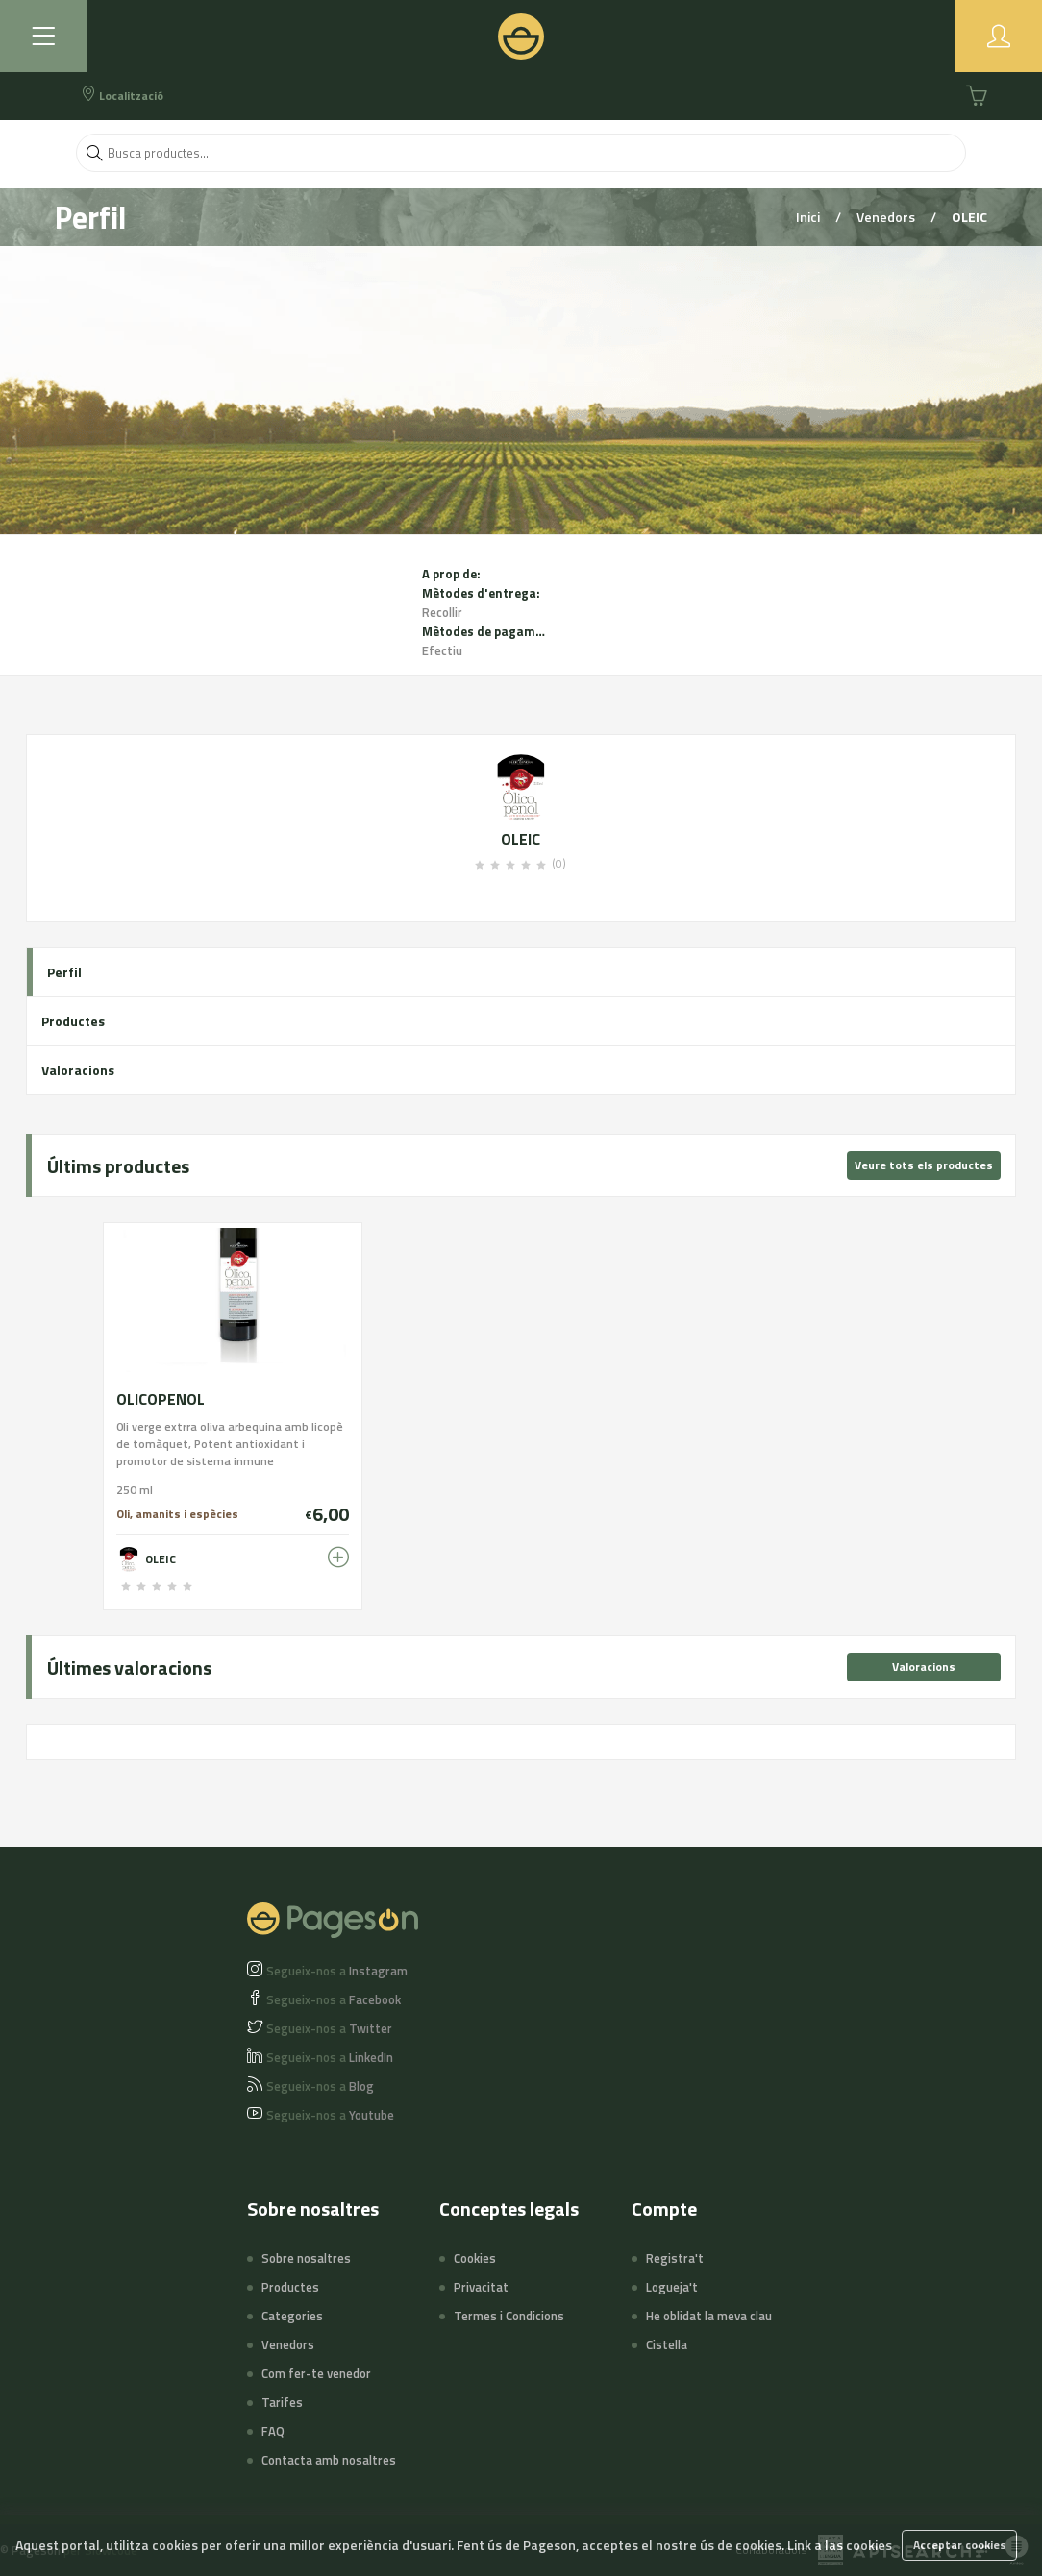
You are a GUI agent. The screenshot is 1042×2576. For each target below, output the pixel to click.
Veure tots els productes (924, 1165)
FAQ (273, 2431)
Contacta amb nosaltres (328, 2459)
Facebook (333, 1999)
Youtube (330, 2114)
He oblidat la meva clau (709, 2315)
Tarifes (282, 2402)
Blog (320, 2086)
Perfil (64, 972)
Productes (73, 1021)
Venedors (887, 217)
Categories (292, 2315)
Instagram (337, 1970)
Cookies (475, 2258)
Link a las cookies (839, 2545)
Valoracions (77, 1070)
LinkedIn (329, 2057)
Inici (809, 217)
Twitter (329, 2028)
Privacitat (481, 2286)
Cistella (666, 2344)
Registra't (675, 2258)
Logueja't (672, 2286)
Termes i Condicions (509, 2315)
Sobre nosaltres (306, 2258)
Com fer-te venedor (316, 2373)
